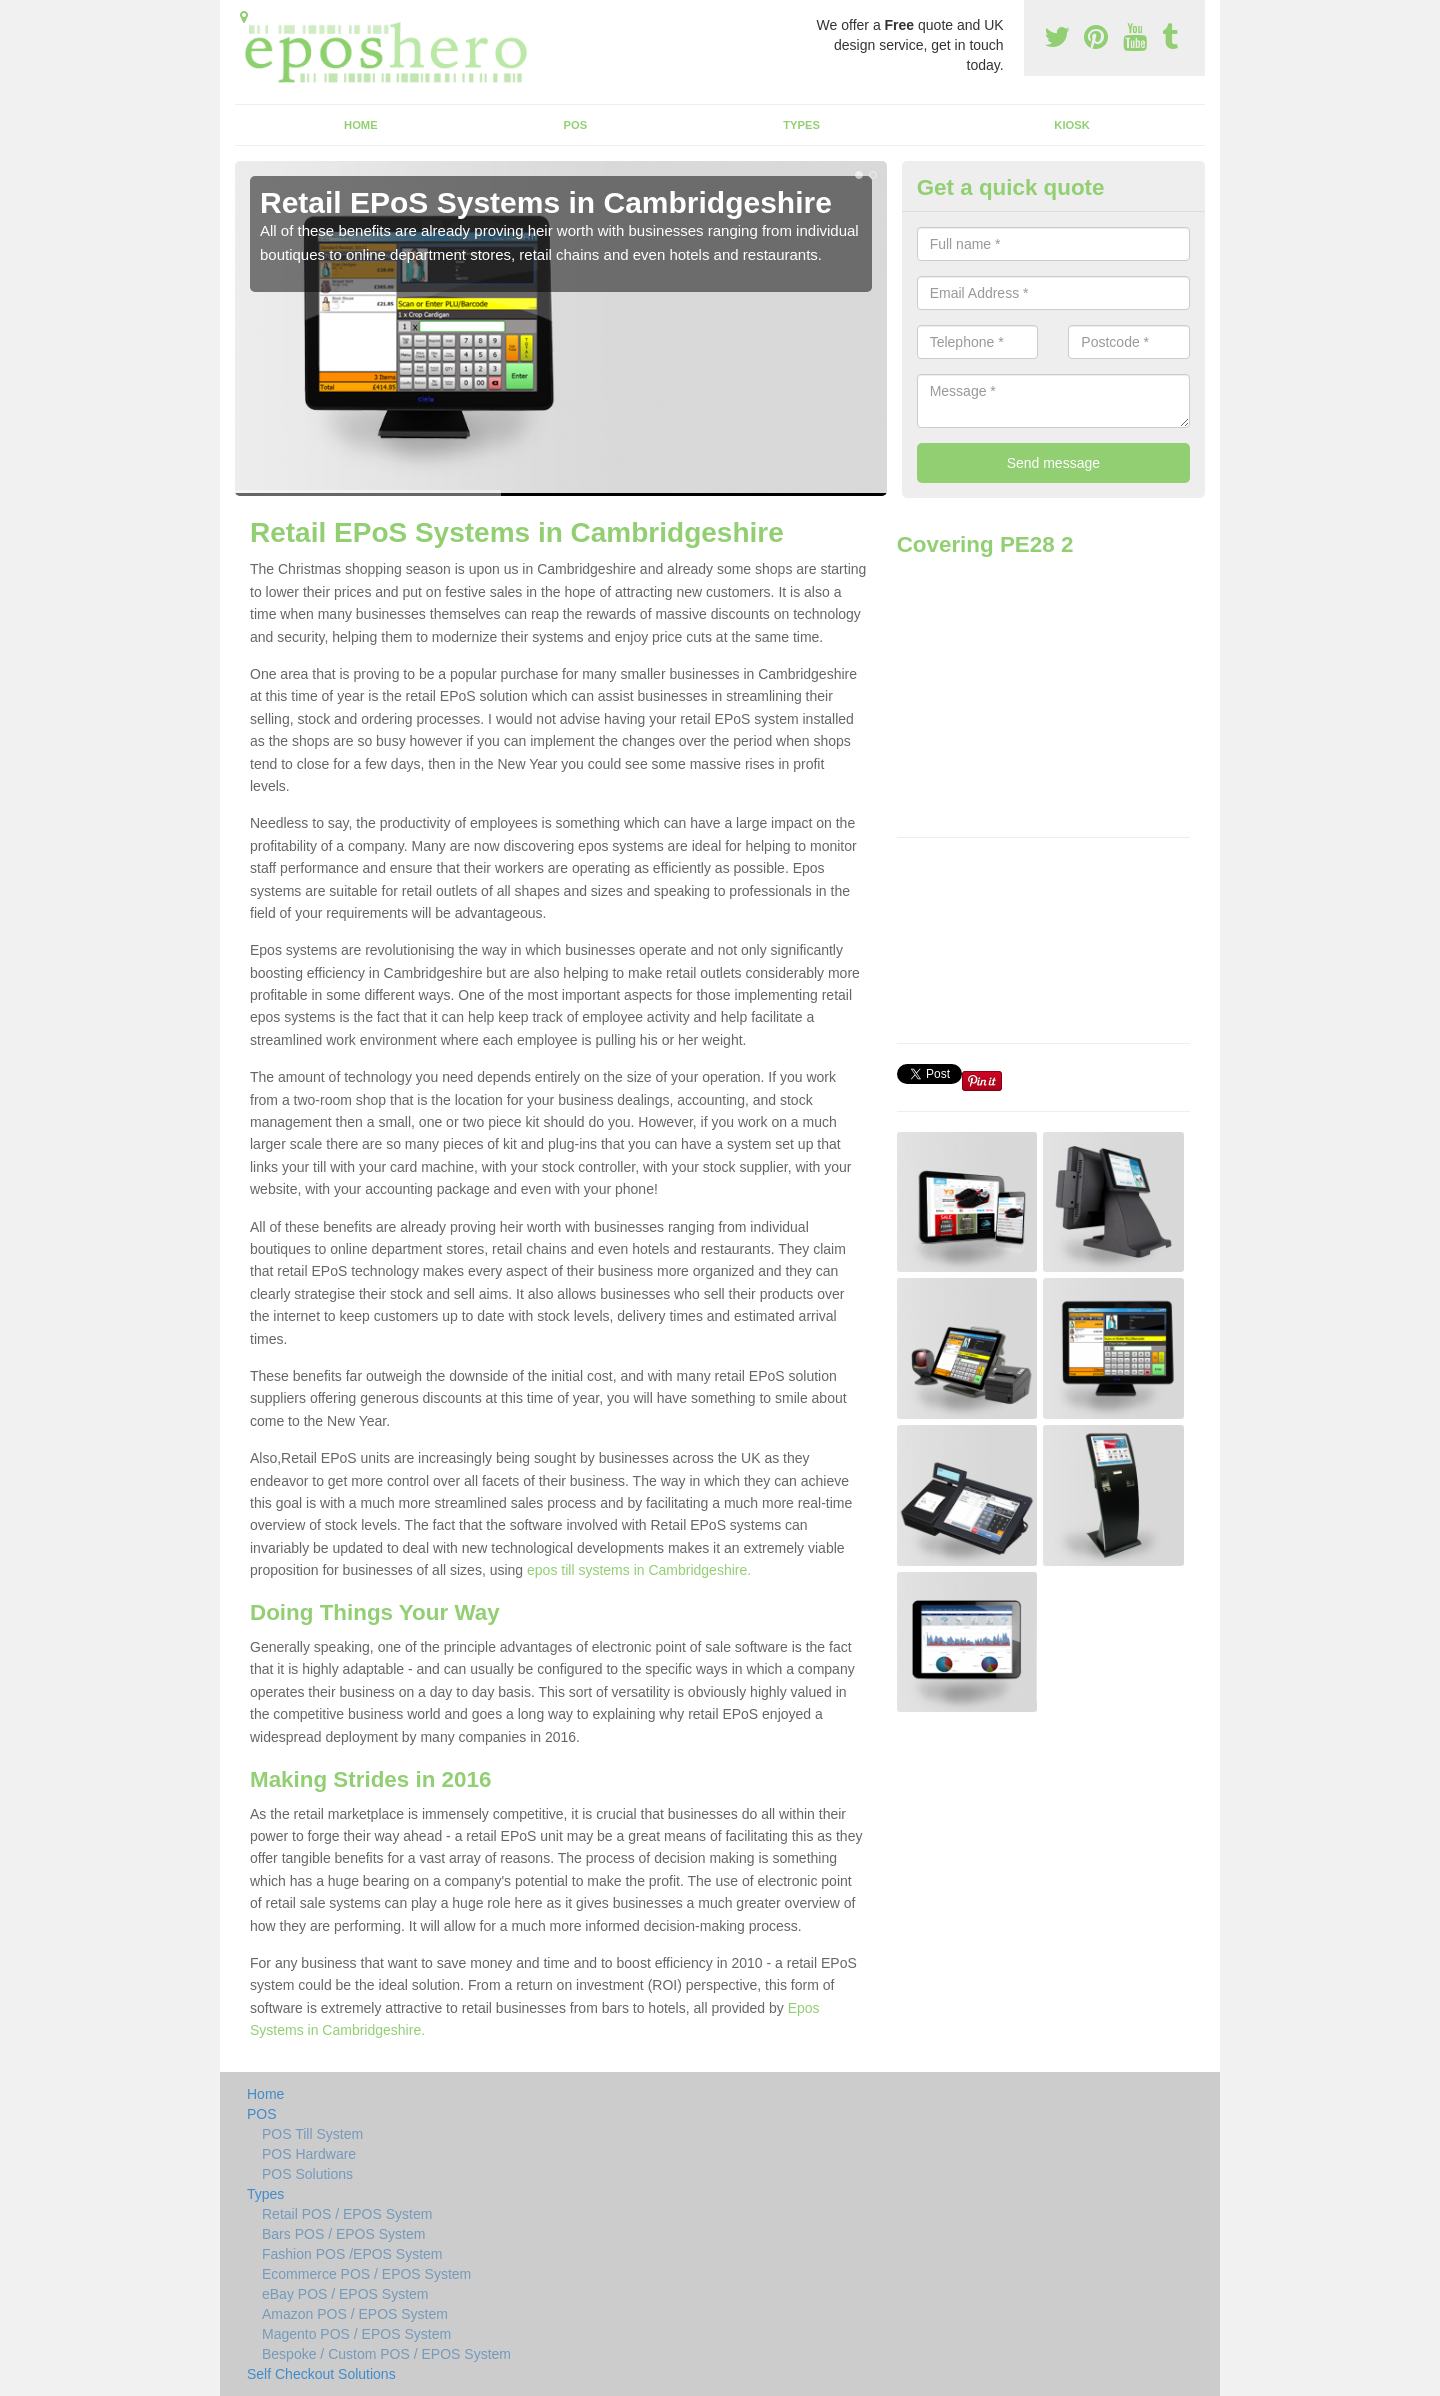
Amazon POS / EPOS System (355, 2314)
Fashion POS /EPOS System (352, 2254)
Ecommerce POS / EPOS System (366, 2274)
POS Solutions (307, 2174)
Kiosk (1071, 125)
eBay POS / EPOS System (345, 2294)
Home (361, 125)
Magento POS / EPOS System (356, 2334)
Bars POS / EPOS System (343, 2234)
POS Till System (312, 2134)
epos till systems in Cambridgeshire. (639, 1570)
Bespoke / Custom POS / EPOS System (386, 2354)
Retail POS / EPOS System (347, 2214)
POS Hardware (309, 2154)
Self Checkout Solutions (321, 2374)
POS (576, 125)
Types (801, 125)
